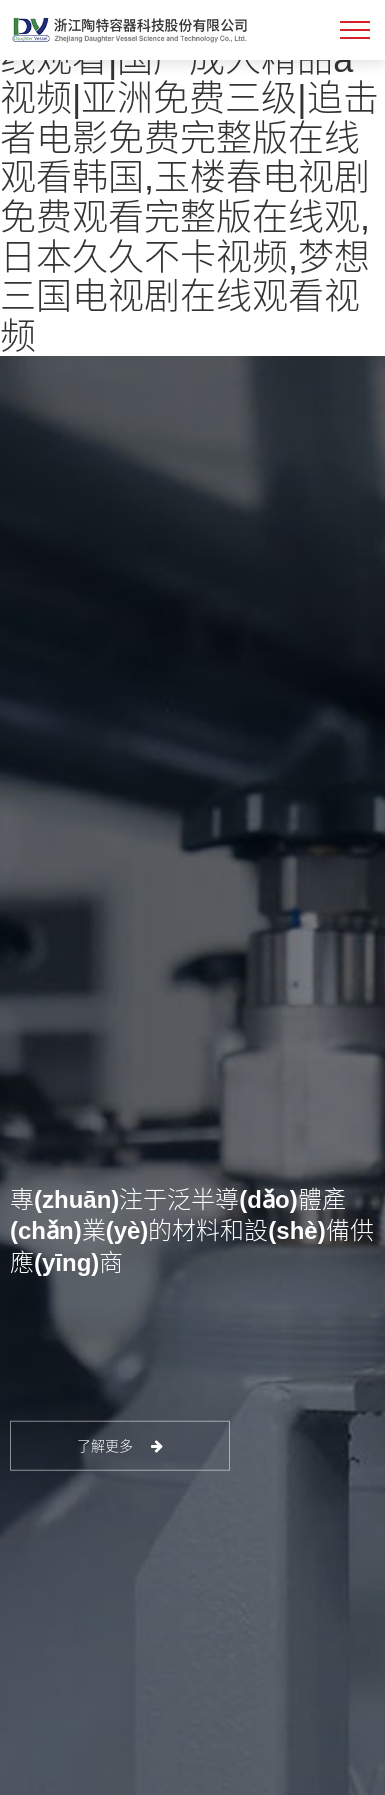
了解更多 (120, 1446)
